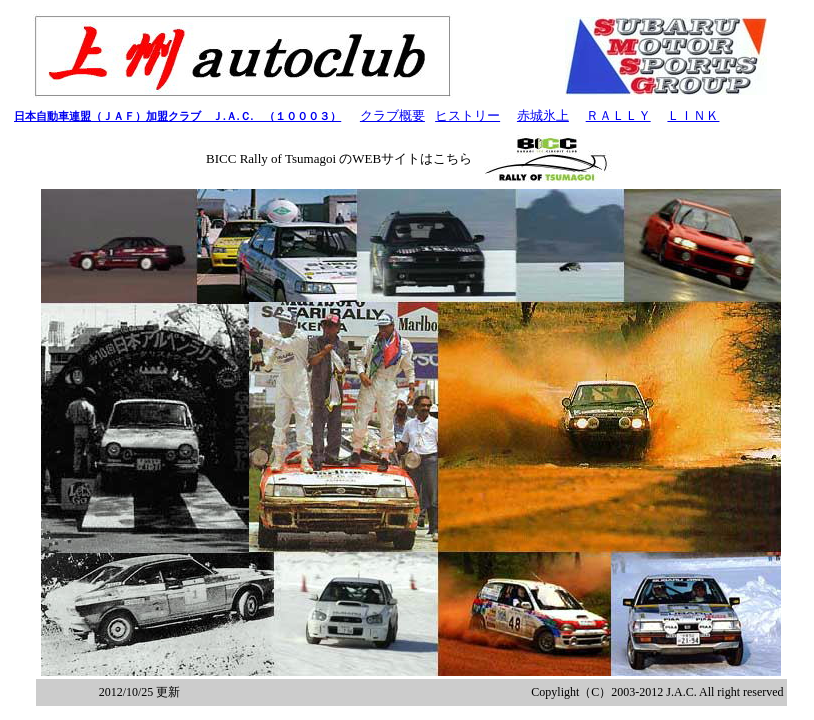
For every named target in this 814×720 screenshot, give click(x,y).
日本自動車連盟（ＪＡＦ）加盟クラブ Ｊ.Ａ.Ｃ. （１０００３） (177, 116)
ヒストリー (467, 115)
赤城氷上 (543, 115)
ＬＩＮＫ (693, 115)
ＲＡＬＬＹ (618, 115)
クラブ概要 (392, 115)
